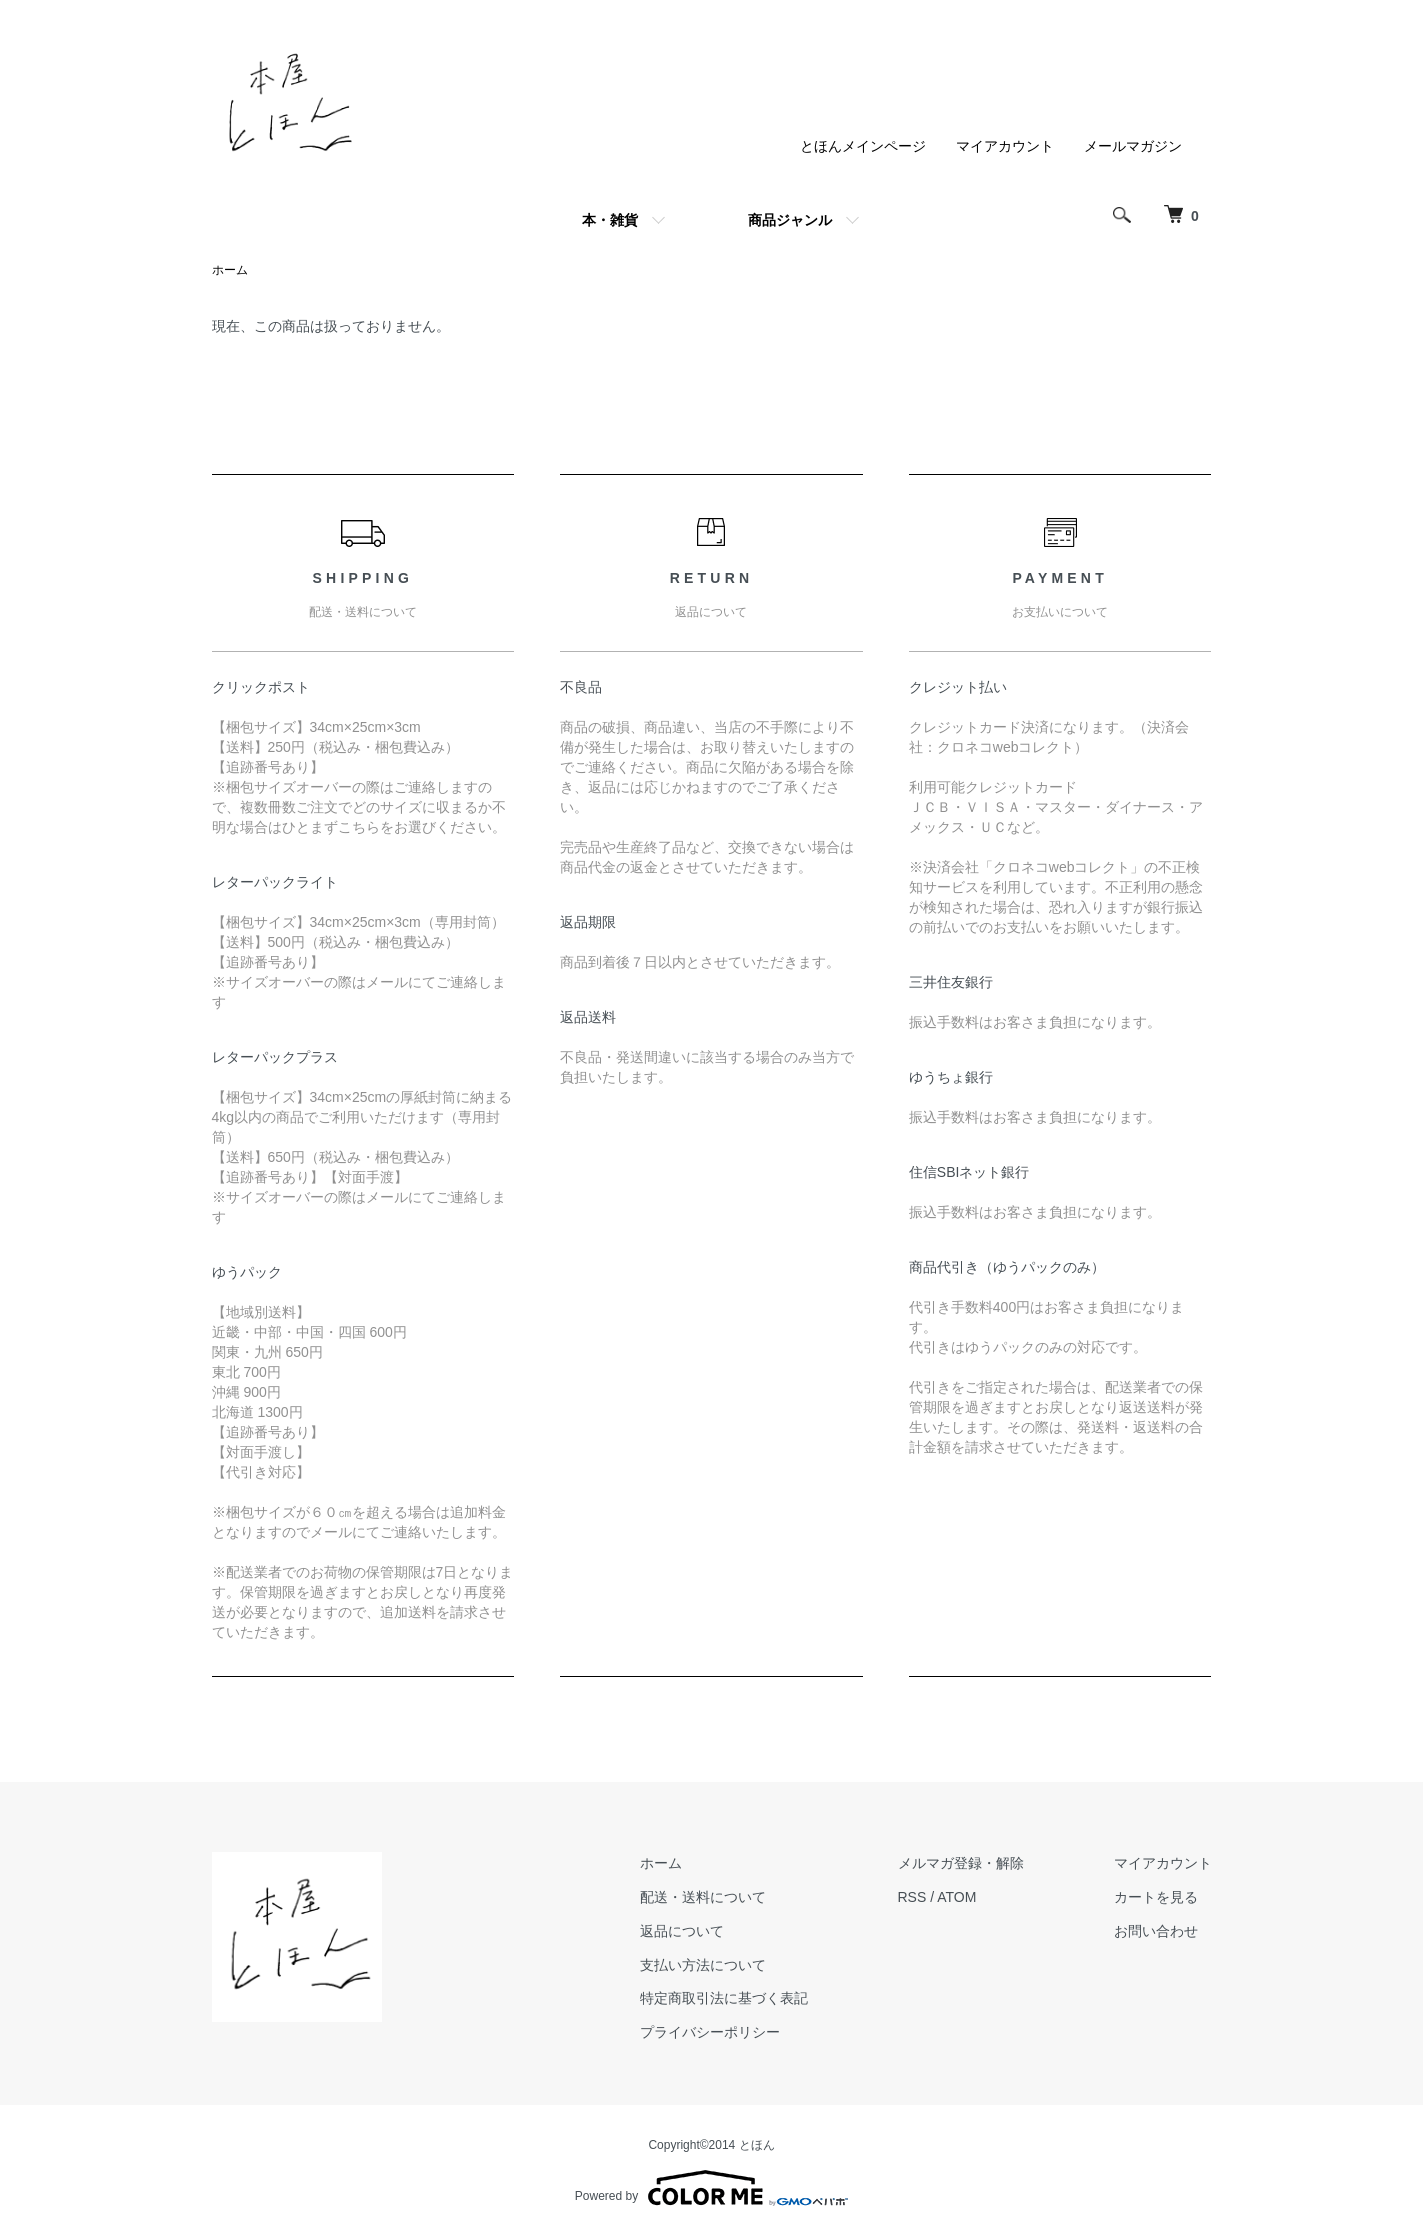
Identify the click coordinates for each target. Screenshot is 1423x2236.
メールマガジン (1133, 146)
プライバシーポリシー (710, 2032)
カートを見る (1156, 1897)
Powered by (711, 2188)
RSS (912, 1897)
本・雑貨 (610, 220)
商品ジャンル (790, 220)
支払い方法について (703, 1965)
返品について (682, 1931)
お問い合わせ (1156, 1931)
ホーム (230, 270)
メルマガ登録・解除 (961, 1863)
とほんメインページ (863, 146)
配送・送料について (703, 1897)
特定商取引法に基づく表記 (724, 1998)
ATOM (956, 1897)
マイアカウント (1005, 146)
